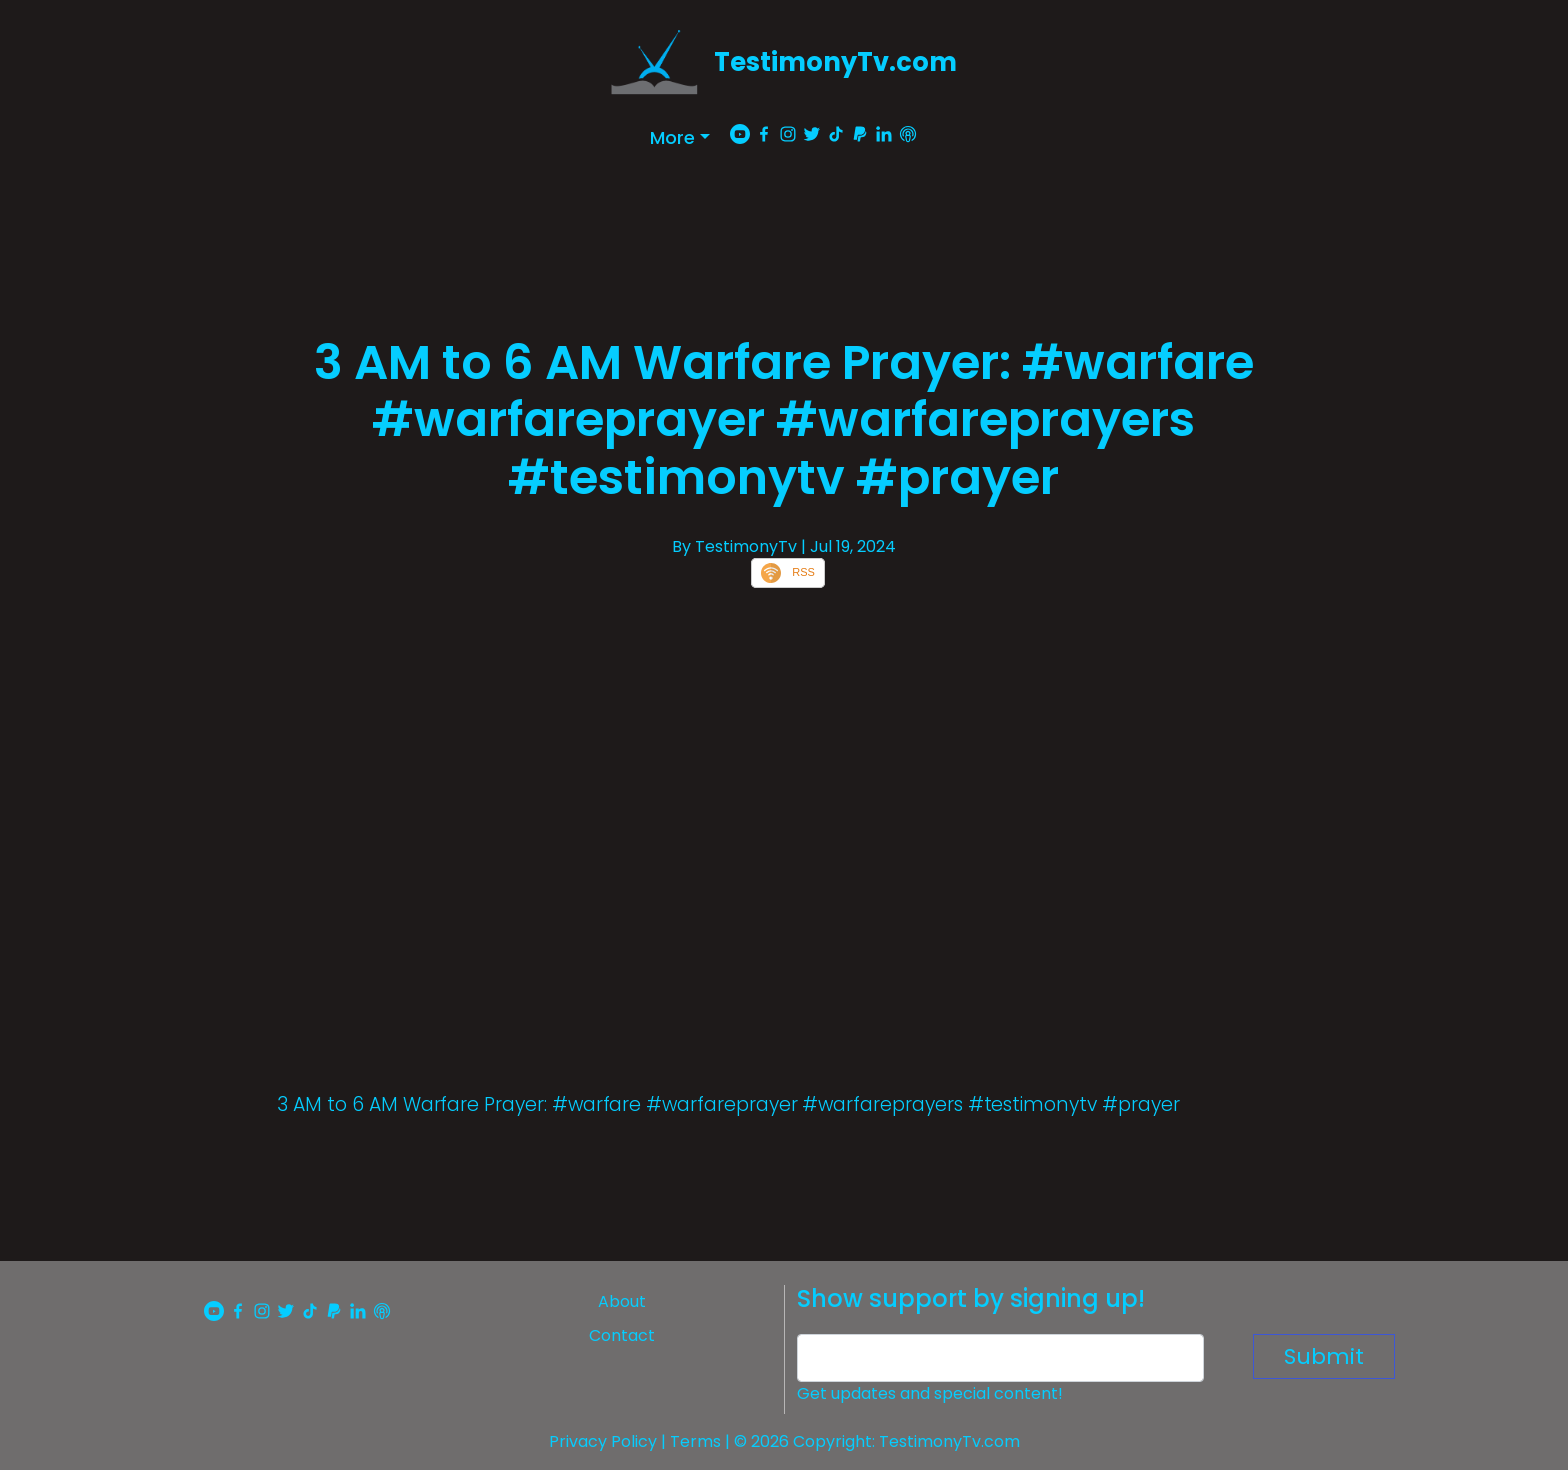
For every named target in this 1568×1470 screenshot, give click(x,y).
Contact (622, 1335)
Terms (695, 1441)
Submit (1324, 1356)
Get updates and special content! (930, 1393)
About (622, 1301)
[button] (680, 137)
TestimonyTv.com (835, 62)
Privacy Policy (603, 1441)
